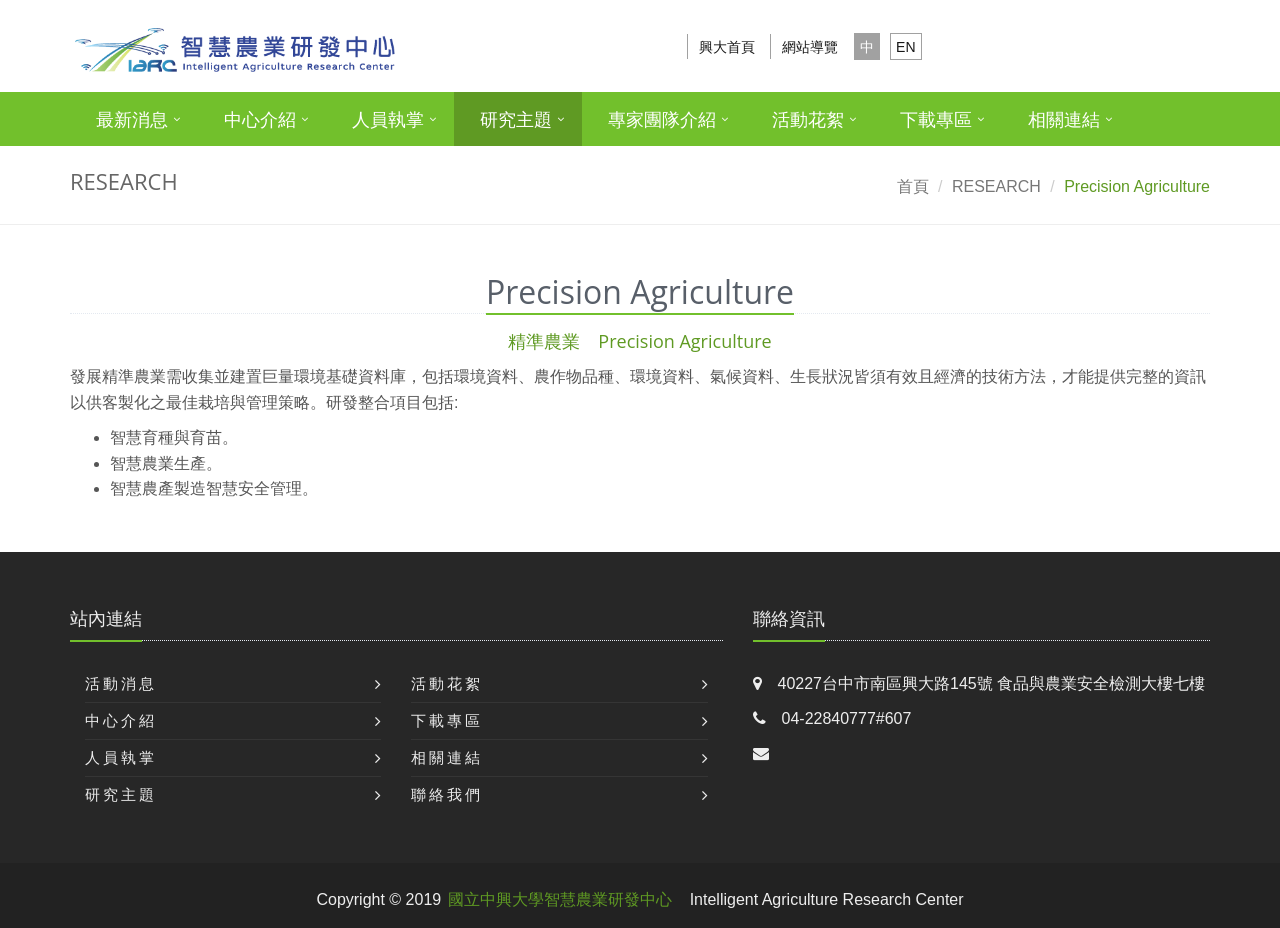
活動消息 (121, 683)
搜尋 (1183, 47)
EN (905, 47)
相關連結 (1064, 120)
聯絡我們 (447, 794)
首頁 (913, 186)
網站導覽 (810, 47)
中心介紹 (260, 120)
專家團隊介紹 (662, 120)
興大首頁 (727, 47)
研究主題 (516, 120)
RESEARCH (996, 186)
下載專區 (936, 120)
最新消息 (132, 120)
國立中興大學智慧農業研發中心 (560, 899)
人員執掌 (388, 120)
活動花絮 (808, 120)
